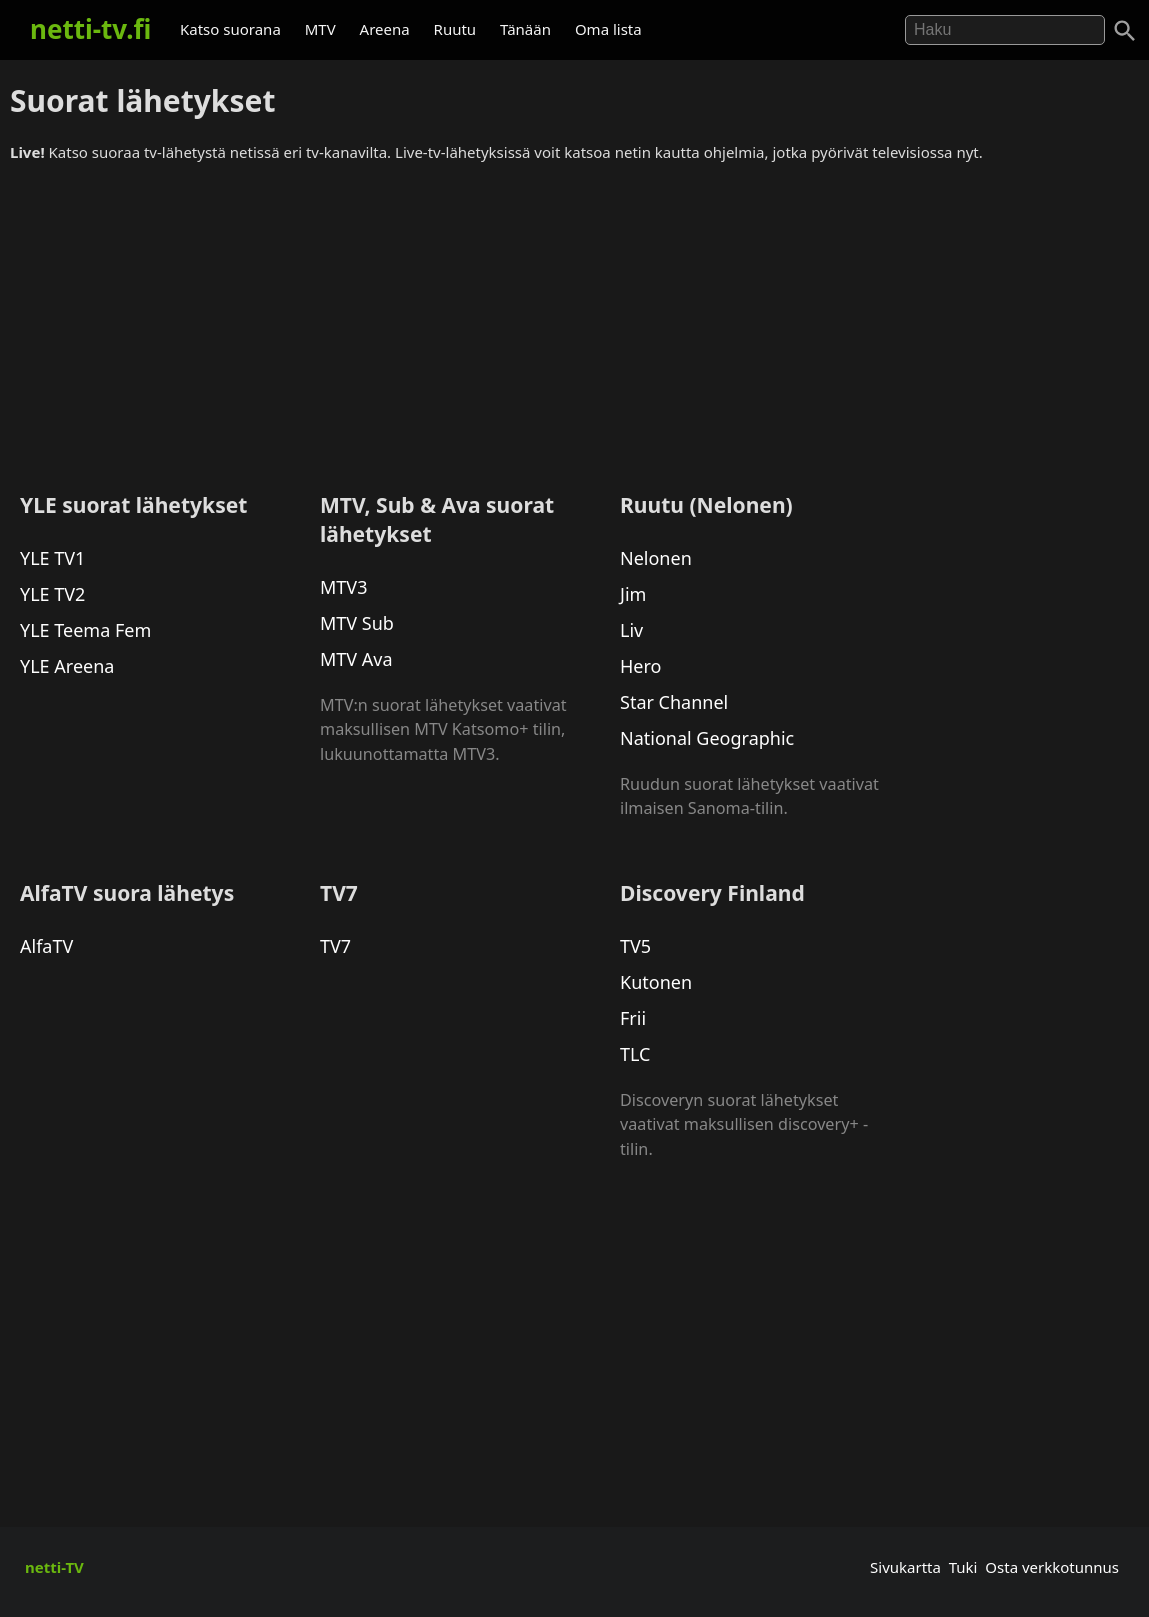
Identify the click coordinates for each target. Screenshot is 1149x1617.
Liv (631, 630)
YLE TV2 (52, 594)
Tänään (525, 29)
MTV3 (343, 587)
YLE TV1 (52, 558)
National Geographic (707, 738)
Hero (640, 666)
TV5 (635, 946)
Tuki (963, 1567)
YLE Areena (67, 666)
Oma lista (608, 29)
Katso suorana (230, 29)
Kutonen (656, 982)
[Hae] (1005, 30)
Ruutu (455, 29)
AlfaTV (46, 946)
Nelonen (656, 558)
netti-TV (54, 1567)
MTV (320, 29)
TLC (635, 1054)
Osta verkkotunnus (1052, 1567)
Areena (385, 29)
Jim (633, 594)
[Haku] (1125, 31)
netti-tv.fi (90, 29)
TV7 (335, 946)
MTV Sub (357, 623)
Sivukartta (905, 1567)
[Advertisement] (574, 319)
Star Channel (674, 702)
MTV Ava (356, 659)
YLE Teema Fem (85, 630)
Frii (633, 1018)
